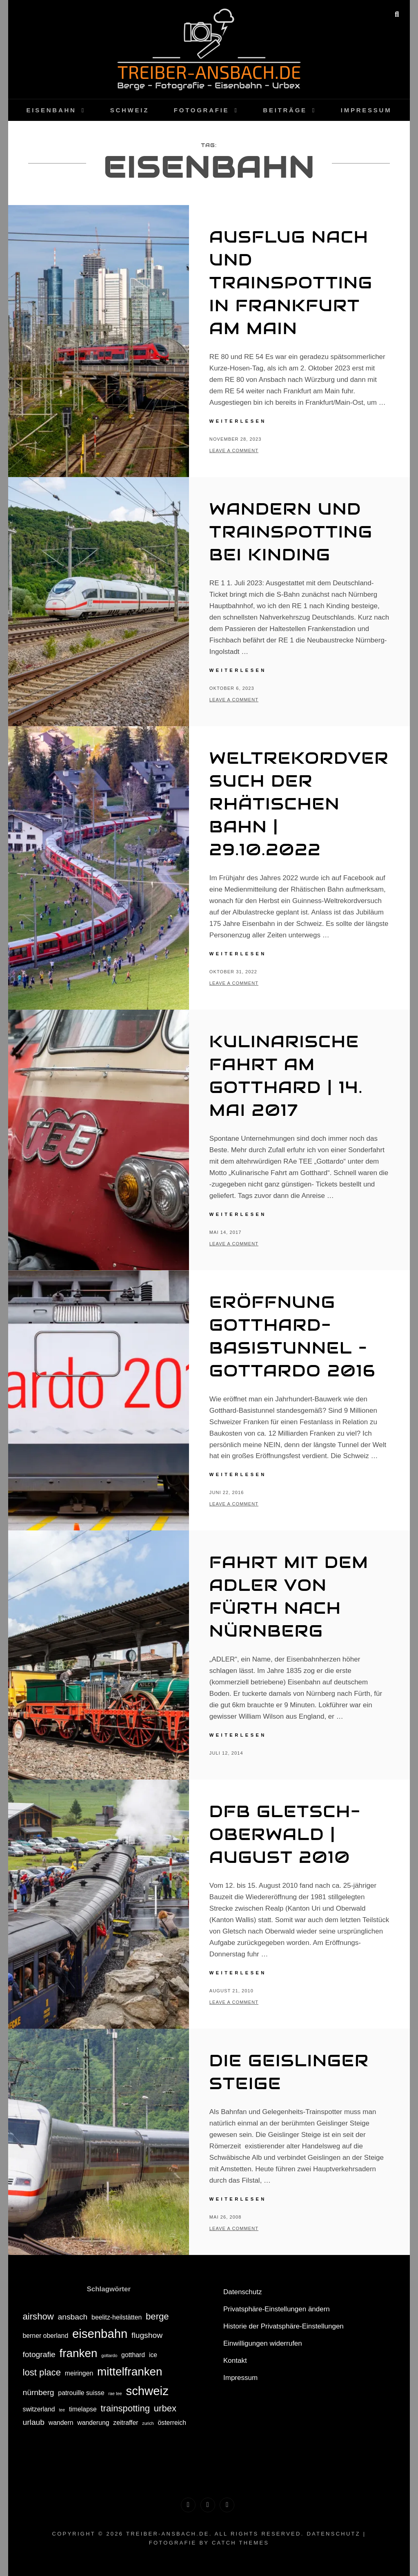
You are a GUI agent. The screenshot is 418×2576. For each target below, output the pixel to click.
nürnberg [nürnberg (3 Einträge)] (38, 2392)
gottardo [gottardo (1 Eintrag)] (109, 2355)
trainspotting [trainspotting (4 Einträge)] (125, 2408)
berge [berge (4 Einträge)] (157, 2316)
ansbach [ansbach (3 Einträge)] (73, 2317)
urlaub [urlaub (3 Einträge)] (33, 2422)
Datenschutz (242, 2292)
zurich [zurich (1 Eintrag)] (147, 2423)
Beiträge (285, 110)
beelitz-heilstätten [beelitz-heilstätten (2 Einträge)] (116, 2317)
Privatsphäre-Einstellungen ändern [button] (276, 2309)
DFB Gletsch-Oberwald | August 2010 (285, 1834)
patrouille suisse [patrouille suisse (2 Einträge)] (81, 2392)
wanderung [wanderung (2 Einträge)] (93, 2422)
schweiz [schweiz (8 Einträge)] (147, 2391)
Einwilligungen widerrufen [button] (262, 2343)
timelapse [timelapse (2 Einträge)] (83, 2409)
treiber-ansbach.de (167, 2534)
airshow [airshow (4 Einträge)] (37, 2316)
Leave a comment (233, 450)
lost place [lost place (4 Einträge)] (41, 2372)
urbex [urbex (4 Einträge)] (165, 2408)
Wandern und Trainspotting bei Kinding (291, 531)
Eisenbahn (51, 110)
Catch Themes (240, 2543)
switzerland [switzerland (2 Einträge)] (38, 2409)
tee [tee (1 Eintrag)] (62, 2409)
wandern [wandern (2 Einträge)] (61, 2422)
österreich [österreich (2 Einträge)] (172, 2422)
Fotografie (201, 110)
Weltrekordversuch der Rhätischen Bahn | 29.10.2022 (299, 803)
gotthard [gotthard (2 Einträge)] (133, 2354)
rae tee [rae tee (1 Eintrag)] (115, 2393)
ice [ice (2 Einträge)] (153, 2354)
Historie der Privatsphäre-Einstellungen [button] (283, 2326)
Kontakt (235, 2360)
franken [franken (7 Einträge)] (79, 2353)
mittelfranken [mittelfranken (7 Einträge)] (129, 2371)
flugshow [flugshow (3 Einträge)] (146, 2335)
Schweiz (129, 110)
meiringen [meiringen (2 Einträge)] (79, 2373)
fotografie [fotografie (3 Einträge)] (38, 2354)
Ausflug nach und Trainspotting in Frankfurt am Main (291, 282)
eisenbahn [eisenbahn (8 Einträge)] (99, 2333)
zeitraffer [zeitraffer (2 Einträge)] (125, 2422)
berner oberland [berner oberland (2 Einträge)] (45, 2335)
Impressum (366, 110)
